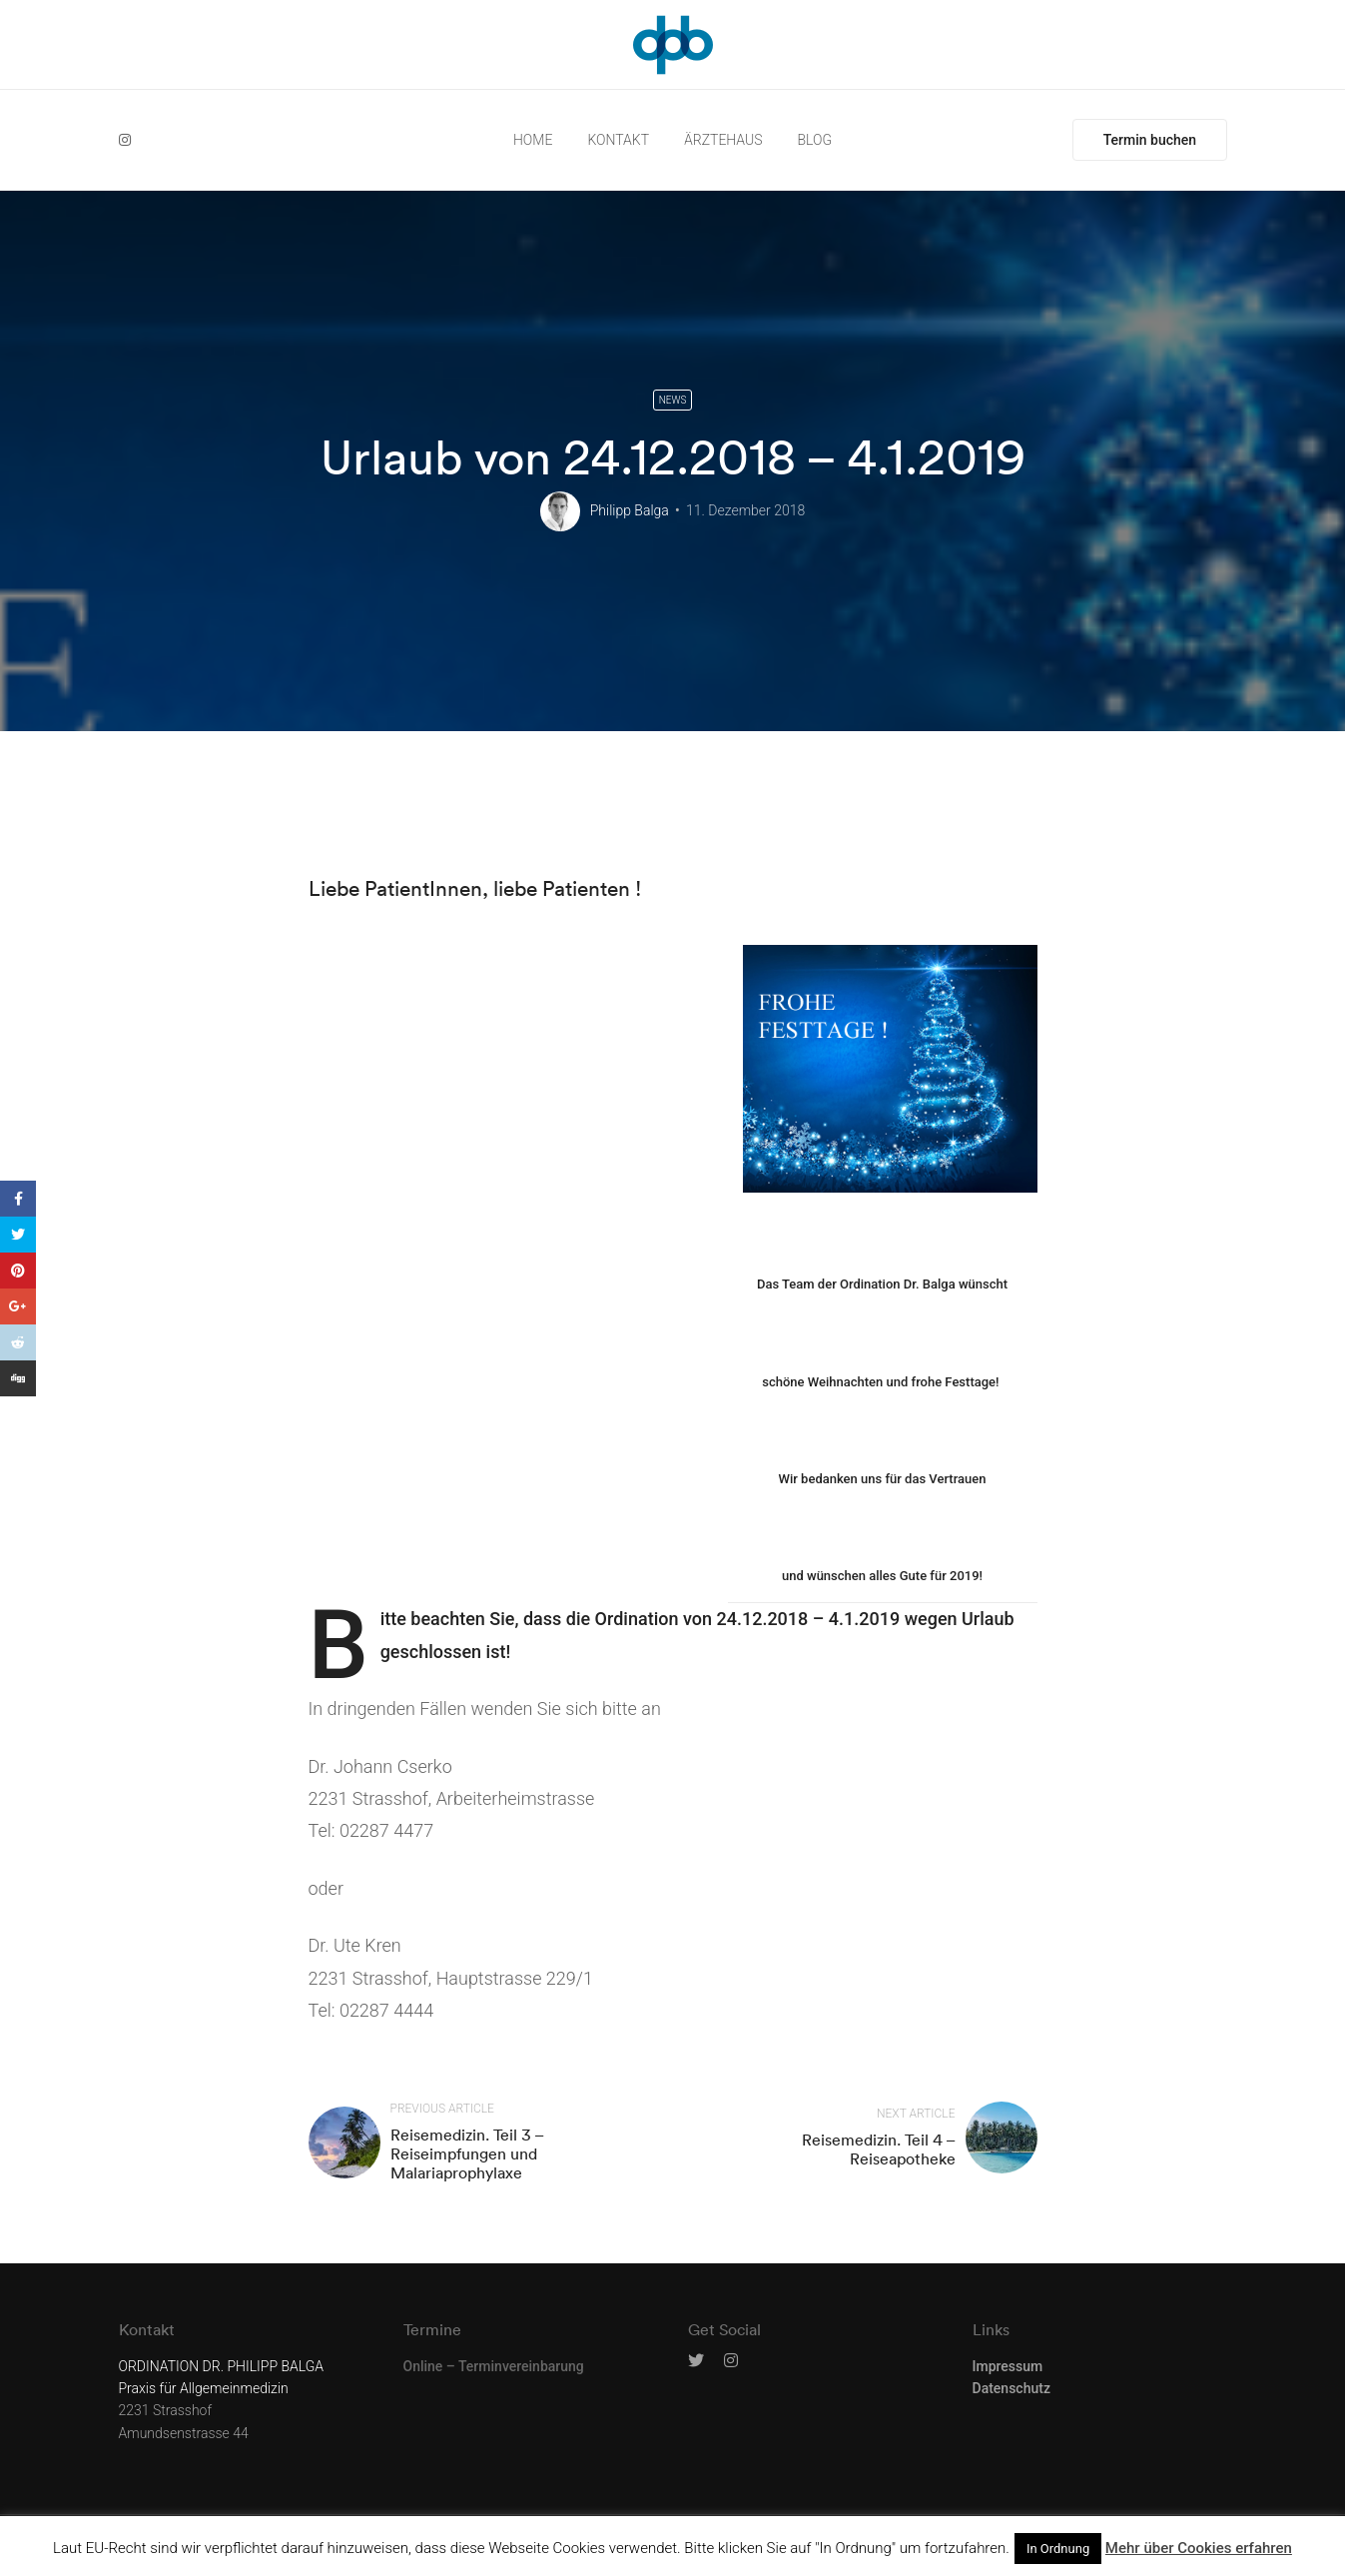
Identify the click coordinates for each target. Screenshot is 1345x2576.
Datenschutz (1011, 2388)
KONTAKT (618, 140)
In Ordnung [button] (1057, 2548)
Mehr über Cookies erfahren (1198, 2548)
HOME (532, 140)
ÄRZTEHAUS (723, 140)
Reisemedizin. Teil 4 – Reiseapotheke (879, 2149)
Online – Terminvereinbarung (493, 2366)
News (673, 400)
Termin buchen (1149, 140)
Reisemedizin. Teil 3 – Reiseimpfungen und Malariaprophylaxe (466, 2153)
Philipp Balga (629, 510)
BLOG (815, 140)
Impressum (1008, 2366)
